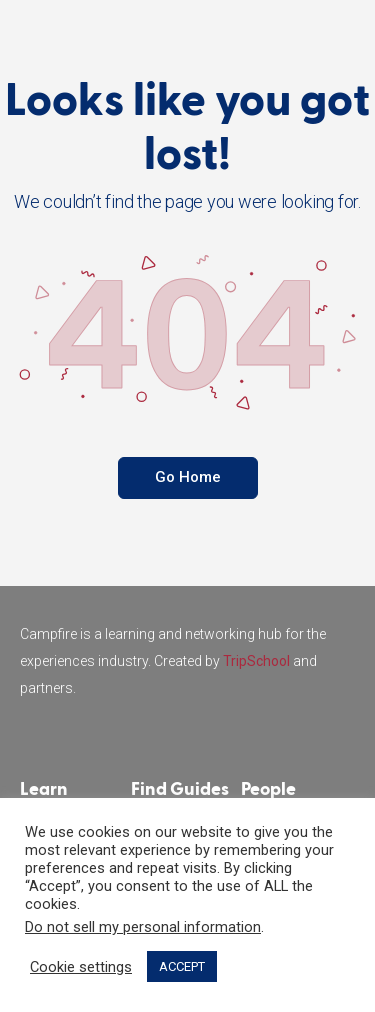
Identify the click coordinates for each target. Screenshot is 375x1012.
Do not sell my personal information (143, 927)
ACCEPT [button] (182, 966)
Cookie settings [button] (81, 967)
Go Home (188, 477)
